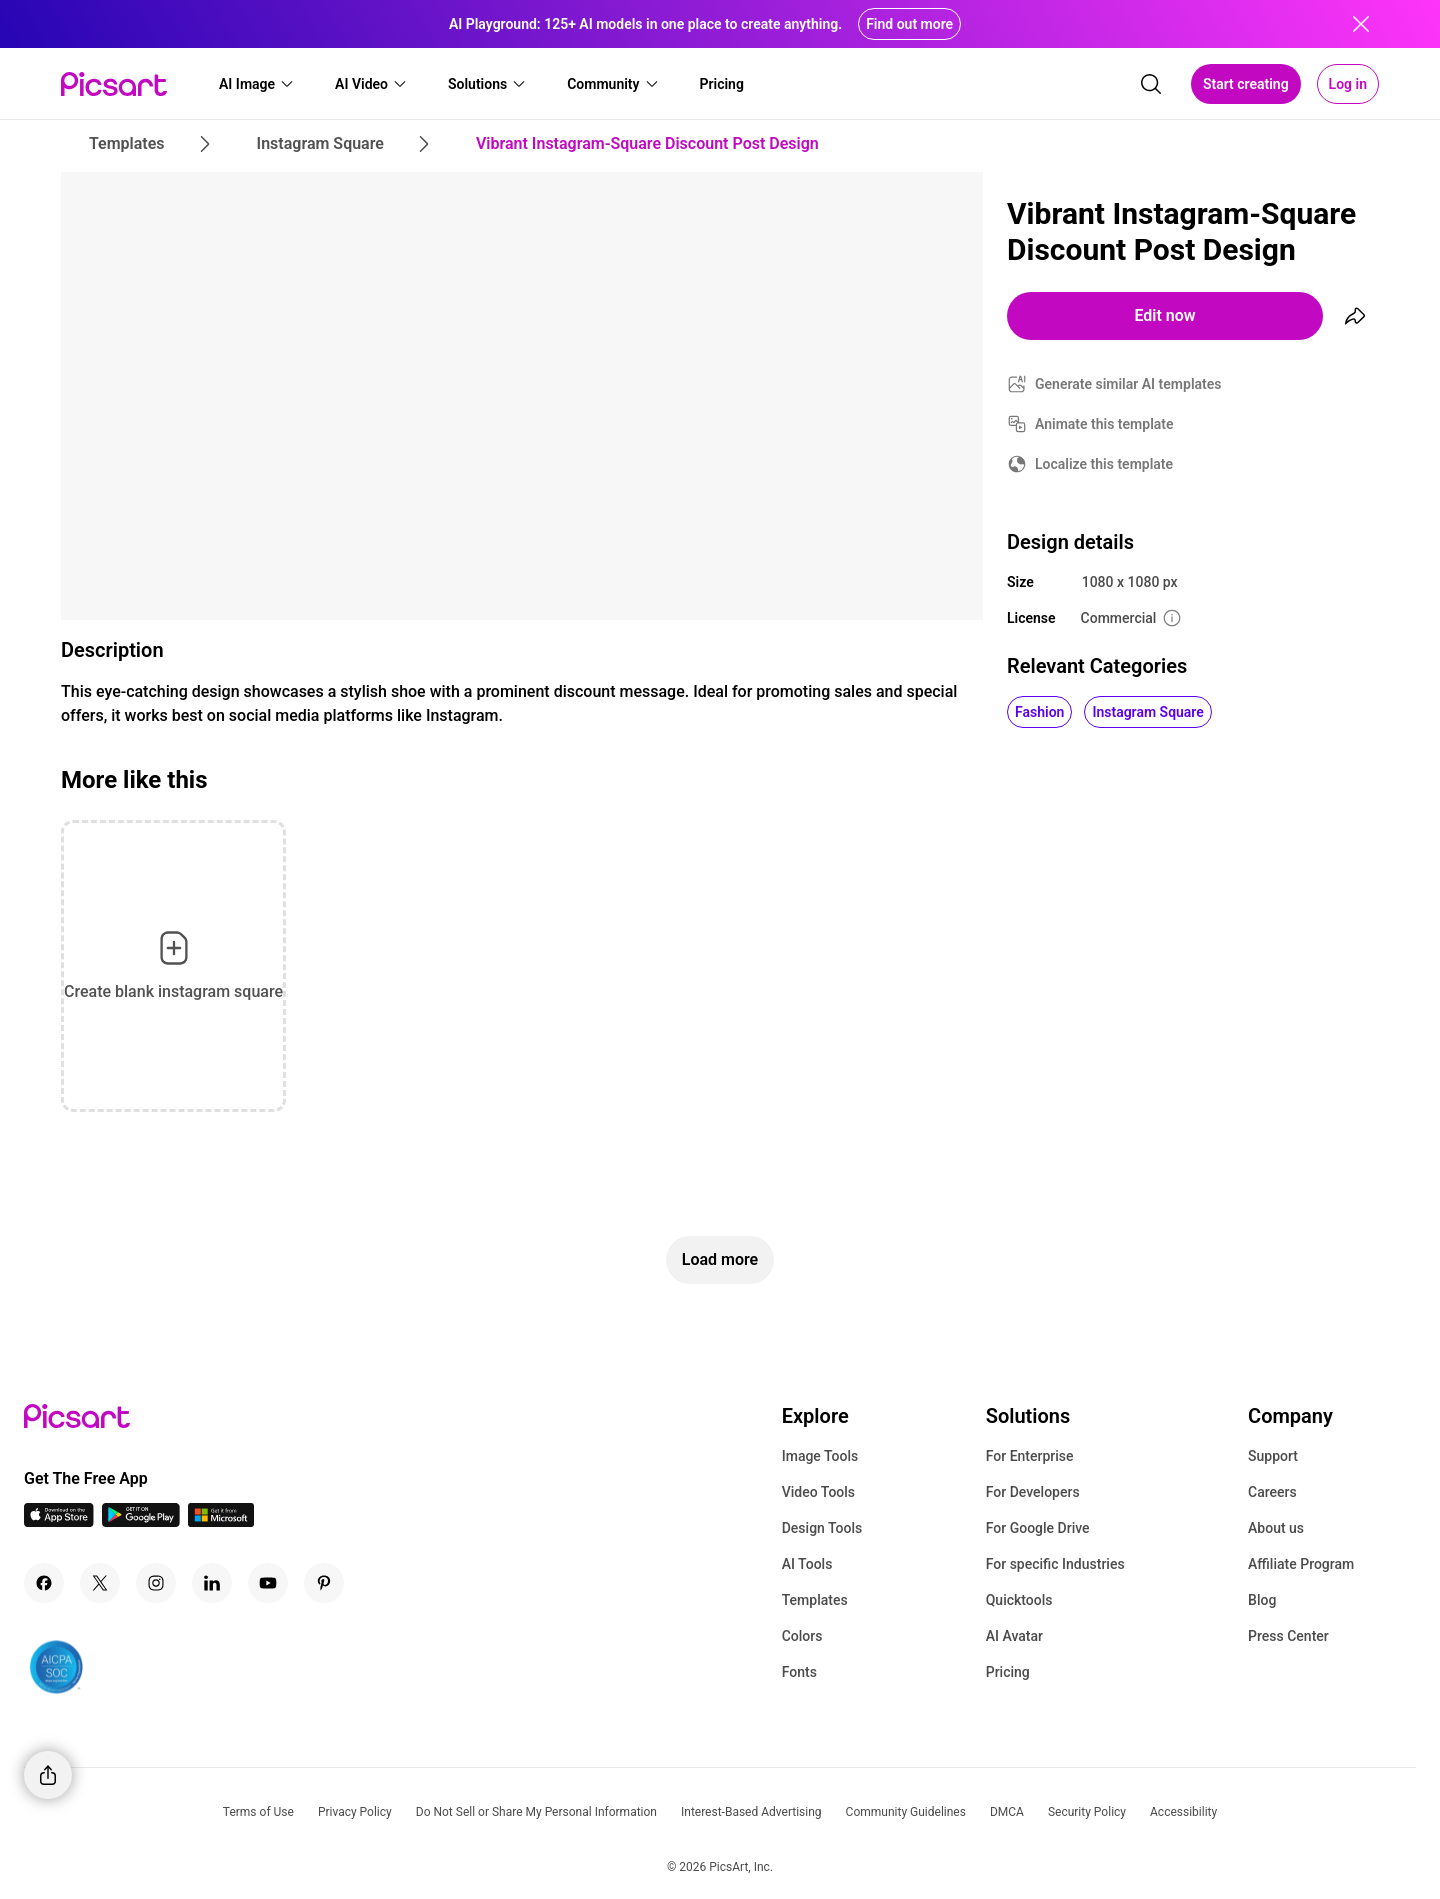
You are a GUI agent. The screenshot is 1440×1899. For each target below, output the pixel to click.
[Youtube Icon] (268, 1583)
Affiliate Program (1301, 1564)
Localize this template (1104, 464)
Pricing (1008, 1672)
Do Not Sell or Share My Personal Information (536, 1812)
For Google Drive (1038, 1528)
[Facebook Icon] (44, 1583)
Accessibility (1183, 1812)
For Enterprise (1030, 1456)
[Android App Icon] (141, 1521)
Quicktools (1019, 1600)
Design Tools (822, 1528)
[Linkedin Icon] (212, 1583)
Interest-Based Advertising (751, 1812)
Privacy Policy (355, 1812)
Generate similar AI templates (1128, 384)
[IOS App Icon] (59, 1521)
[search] (1151, 84)
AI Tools (807, 1564)
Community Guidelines (906, 1812)
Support (1273, 1456)
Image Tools (820, 1456)
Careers (1272, 1492)
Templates (815, 1600)
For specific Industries (1055, 1564)
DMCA (1007, 1812)
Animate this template (1104, 424)
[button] (257, 84)
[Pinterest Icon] (324, 1583)
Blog (1262, 1600)
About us (1276, 1528)
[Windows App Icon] (221, 1521)
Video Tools (818, 1492)
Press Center (1288, 1636)
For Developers (1033, 1492)
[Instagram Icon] (156, 1583)
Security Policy (1087, 1812)
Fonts (799, 1672)
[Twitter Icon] (100, 1583)
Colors (802, 1636)
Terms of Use (258, 1812)
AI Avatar (1014, 1636)
